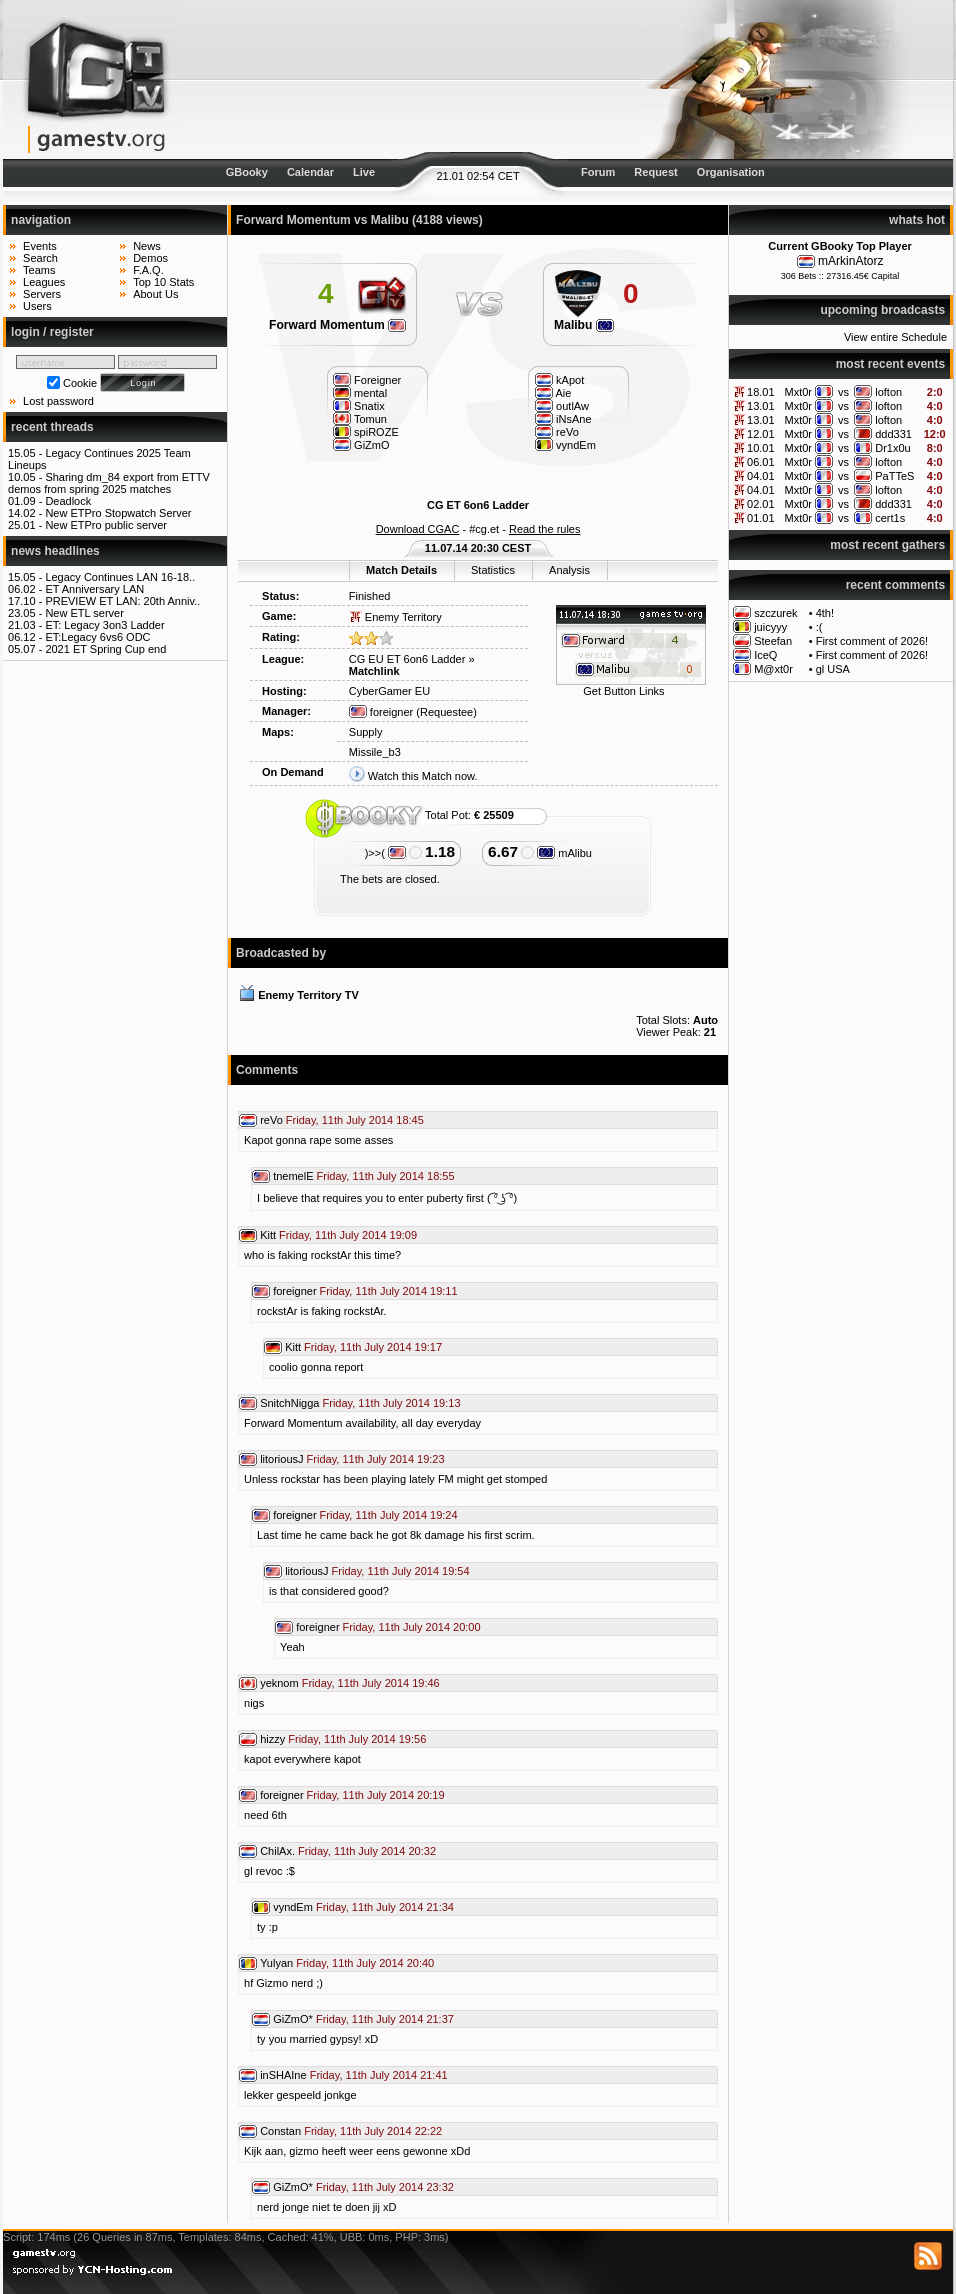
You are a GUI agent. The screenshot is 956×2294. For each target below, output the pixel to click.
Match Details (401, 570)
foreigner (381, 712)
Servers (42, 294)
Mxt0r (798, 392)
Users (37, 306)
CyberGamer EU (389, 691)
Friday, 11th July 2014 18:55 (386, 1176)
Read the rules (545, 529)
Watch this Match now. (423, 776)
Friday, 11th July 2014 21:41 (379, 2075)
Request (655, 172)
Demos (150, 258)
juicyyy (770, 627)
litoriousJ (281, 1459)
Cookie (80, 383)
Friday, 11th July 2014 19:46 (371, 1683)
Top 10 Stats (163, 282)
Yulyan (276, 1963)
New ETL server (84, 613)
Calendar (310, 172)
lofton (888, 392)
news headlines (55, 551)
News (147, 246)
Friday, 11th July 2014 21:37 (385, 2019)
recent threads (52, 427)
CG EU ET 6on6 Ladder (407, 659)
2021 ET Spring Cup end (105, 649)
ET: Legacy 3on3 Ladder (104, 625)
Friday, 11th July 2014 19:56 (357, 1739)
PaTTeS (894, 476)
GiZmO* (293, 2019)
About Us (155, 294)
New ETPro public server (106, 525)
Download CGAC (418, 529)
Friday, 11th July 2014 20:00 (412, 1627)
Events (40, 246)
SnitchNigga (289, 1403)
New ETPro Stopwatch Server (118, 513)
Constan (280, 2131)
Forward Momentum (337, 325)
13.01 (761, 406)
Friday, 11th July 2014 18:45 (355, 1120)
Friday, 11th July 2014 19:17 (373, 1347)
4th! (825, 613)
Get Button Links (623, 691)
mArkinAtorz (850, 261)
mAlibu (564, 853)
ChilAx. (277, 1851)
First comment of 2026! (872, 641)
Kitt (268, 1235)
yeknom (279, 1683)
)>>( (385, 853)
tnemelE (293, 1176)
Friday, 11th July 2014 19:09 (348, 1235)
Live (364, 172)
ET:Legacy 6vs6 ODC (97, 637)
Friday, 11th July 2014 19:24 (389, 1515)
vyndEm (293, 1907)
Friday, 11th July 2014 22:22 (373, 2131)
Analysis (569, 570)
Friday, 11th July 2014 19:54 (401, 1571)
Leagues (44, 282)
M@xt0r (773, 669)
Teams (39, 270)
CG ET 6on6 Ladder (478, 505)
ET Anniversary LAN (94, 589)
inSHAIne (283, 2075)
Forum (598, 172)
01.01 (761, 518)
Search (40, 258)
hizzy (272, 1739)
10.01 (761, 448)
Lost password (58, 401)
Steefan (773, 641)
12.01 (761, 434)
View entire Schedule (895, 337)
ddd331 (893, 434)
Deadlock (68, 501)
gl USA (833, 669)
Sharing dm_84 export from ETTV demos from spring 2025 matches (109, 483)
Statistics (493, 570)
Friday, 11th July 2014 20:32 (367, 1851)
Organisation (731, 172)
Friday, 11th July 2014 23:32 (385, 2187)
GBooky (247, 172)
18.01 (761, 392)
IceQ (765, 655)
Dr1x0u (892, 448)
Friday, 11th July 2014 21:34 (385, 1907)
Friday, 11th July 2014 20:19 (376, 1795)
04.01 (761, 476)
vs (843, 392)
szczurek (775, 613)
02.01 (761, 504)
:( (819, 627)
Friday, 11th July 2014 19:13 (392, 1403)
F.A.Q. (148, 270)
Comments (267, 1070)
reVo (271, 1120)
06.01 (761, 462)
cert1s (890, 518)
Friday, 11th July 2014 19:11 (389, 1291)
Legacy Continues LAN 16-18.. (120, 577)
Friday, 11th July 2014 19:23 (376, 1459)
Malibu (584, 325)
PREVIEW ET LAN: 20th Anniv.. (122, 601)
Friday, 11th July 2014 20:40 (365, 1963)
